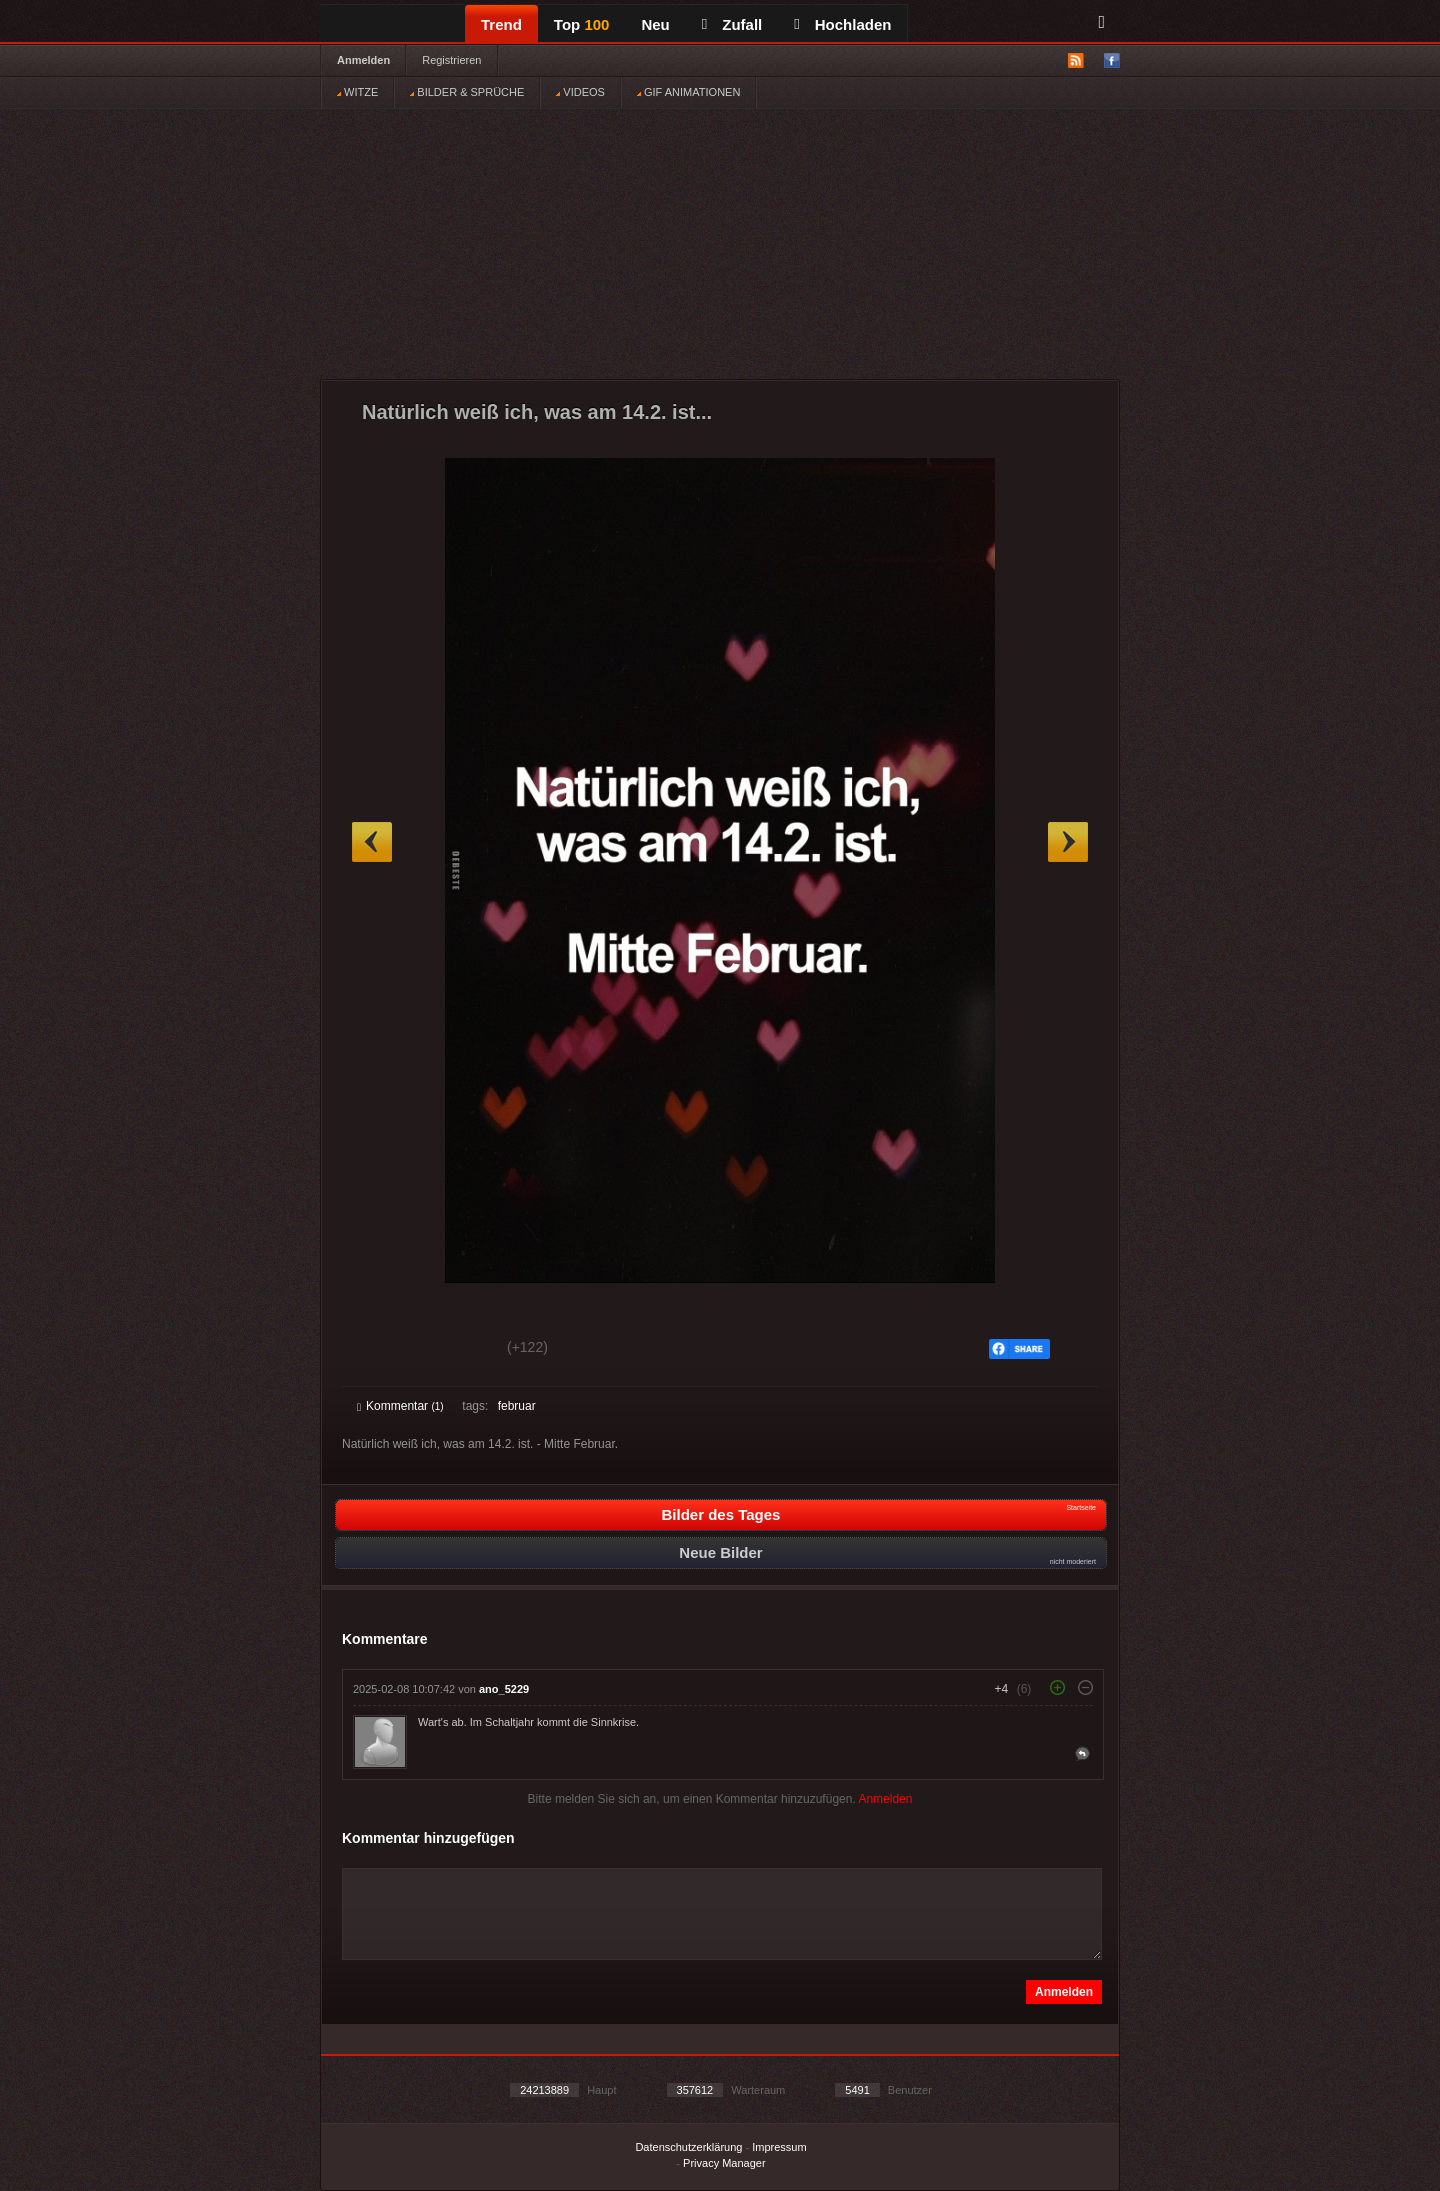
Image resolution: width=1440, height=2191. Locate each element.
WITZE (357, 92)
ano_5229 (504, 1689)
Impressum (779, 2147)
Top (582, 24)
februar (517, 1406)
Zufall (732, 24)
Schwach (454, 1350)
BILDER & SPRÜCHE (467, 92)
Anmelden (363, 60)
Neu (655, 24)
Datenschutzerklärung (688, 2147)
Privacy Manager (724, 2163)
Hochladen (842, 24)
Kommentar (400, 1406)
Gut (379, 1350)
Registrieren (451, 60)
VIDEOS (580, 92)
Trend (501, 24)
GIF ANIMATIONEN (688, 92)
